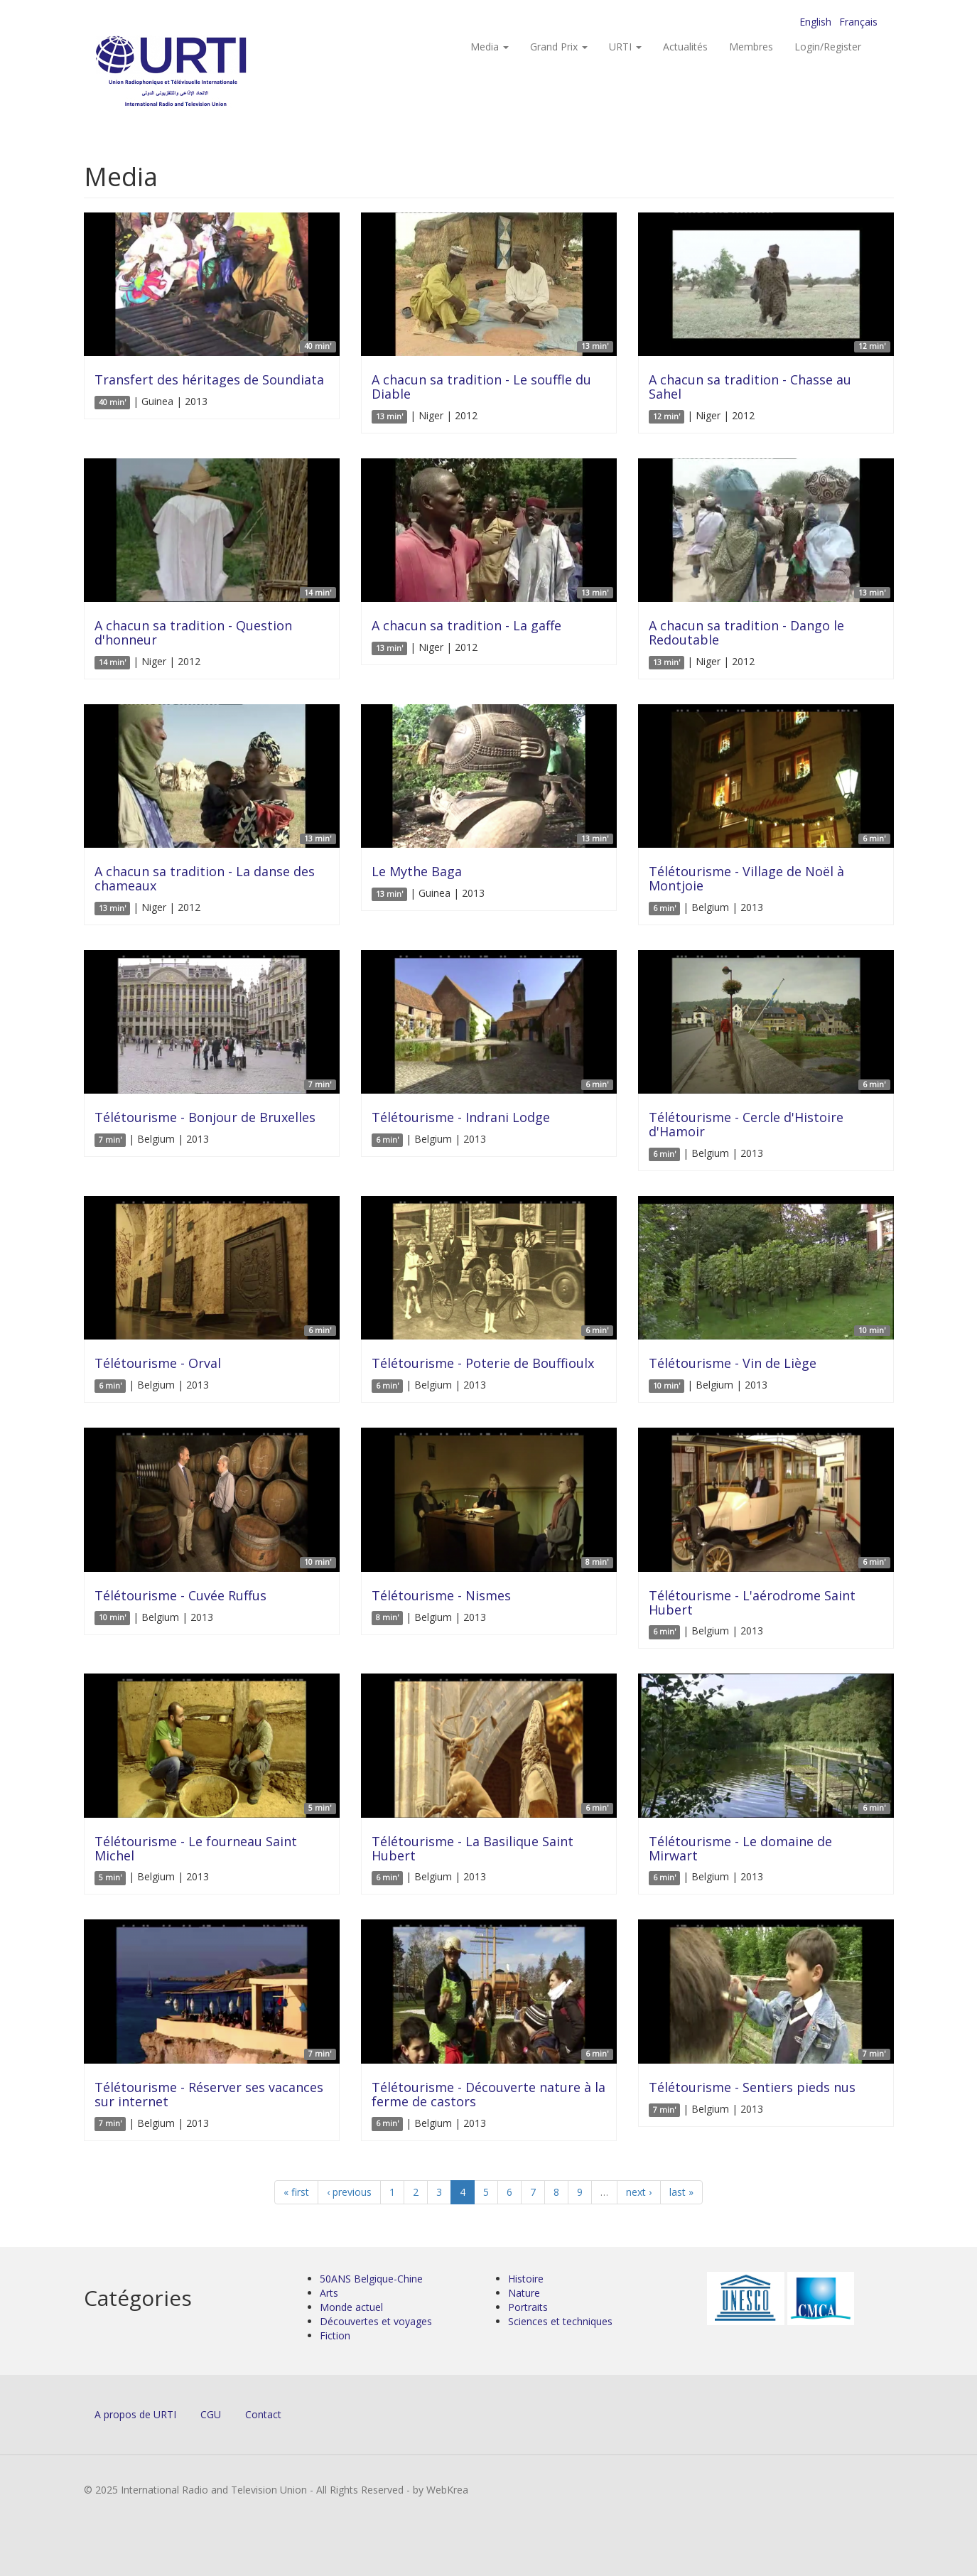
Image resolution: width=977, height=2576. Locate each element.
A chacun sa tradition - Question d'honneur (193, 632)
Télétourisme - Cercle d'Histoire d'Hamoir (746, 1124)
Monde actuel (351, 2307)
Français (858, 21)
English (815, 21)
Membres (751, 46)
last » (681, 2192)
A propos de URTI (135, 2414)
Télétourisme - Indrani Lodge (461, 1117)
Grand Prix (559, 46)
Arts (329, 2293)
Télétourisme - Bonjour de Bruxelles (205, 1117)
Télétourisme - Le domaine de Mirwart (740, 1848)
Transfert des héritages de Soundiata (209, 379)
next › (639, 2192)
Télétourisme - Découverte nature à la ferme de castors (488, 2094)
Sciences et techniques (560, 2321)
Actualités (685, 46)
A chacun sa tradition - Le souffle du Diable (481, 386)
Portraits (528, 2307)
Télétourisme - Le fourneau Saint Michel (196, 1848)
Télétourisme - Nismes (441, 1595)
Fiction (335, 2335)
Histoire (526, 2278)
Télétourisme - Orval (158, 1362)
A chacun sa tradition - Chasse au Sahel (750, 386)
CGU (210, 2414)
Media (489, 46)
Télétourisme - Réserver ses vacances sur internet (209, 2094)
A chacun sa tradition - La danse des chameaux (205, 878)
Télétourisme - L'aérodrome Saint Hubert (752, 1602)
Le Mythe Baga (417, 871)
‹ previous (349, 2192)
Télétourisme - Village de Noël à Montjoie (746, 878)
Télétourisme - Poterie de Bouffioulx (483, 1362)
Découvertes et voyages (376, 2321)
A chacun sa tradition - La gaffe (466, 625)
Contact (263, 2414)
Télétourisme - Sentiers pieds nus (752, 2087)
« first (296, 2192)
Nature (524, 2293)
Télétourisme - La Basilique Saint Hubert (472, 1848)
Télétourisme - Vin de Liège (732, 1362)
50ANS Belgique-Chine (371, 2278)
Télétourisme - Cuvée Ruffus (180, 1595)
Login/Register (827, 46)
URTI (625, 46)
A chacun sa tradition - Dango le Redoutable (746, 632)
